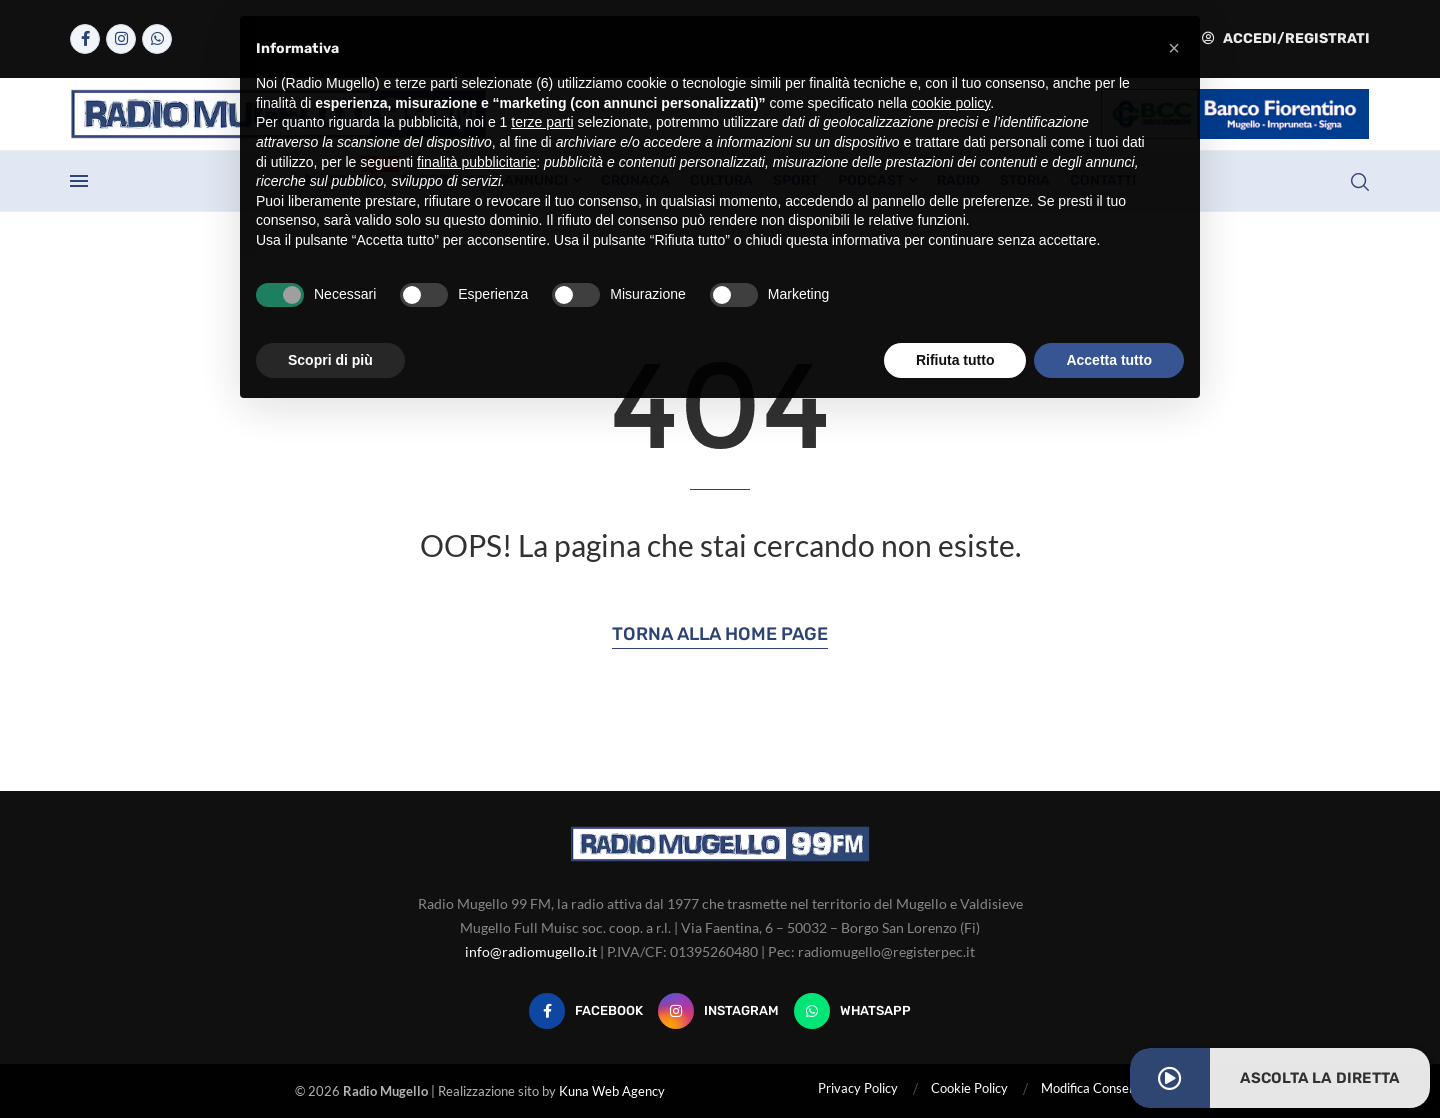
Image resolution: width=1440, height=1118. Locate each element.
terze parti (542, 122)
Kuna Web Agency (612, 1091)
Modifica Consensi (1093, 1088)
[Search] (1360, 182)
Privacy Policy (858, 1088)
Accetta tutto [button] (1109, 360)
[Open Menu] (79, 181)
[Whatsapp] (157, 39)
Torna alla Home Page (720, 634)
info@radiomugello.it (531, 951)
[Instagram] (121, 39)
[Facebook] (85, 39)
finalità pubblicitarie (476, 162)
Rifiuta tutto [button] (955, 360)
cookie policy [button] (950, 103)
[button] (1174, 48)
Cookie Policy (969, 1088)
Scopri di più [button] (330, 360)
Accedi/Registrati (1286, 38)
